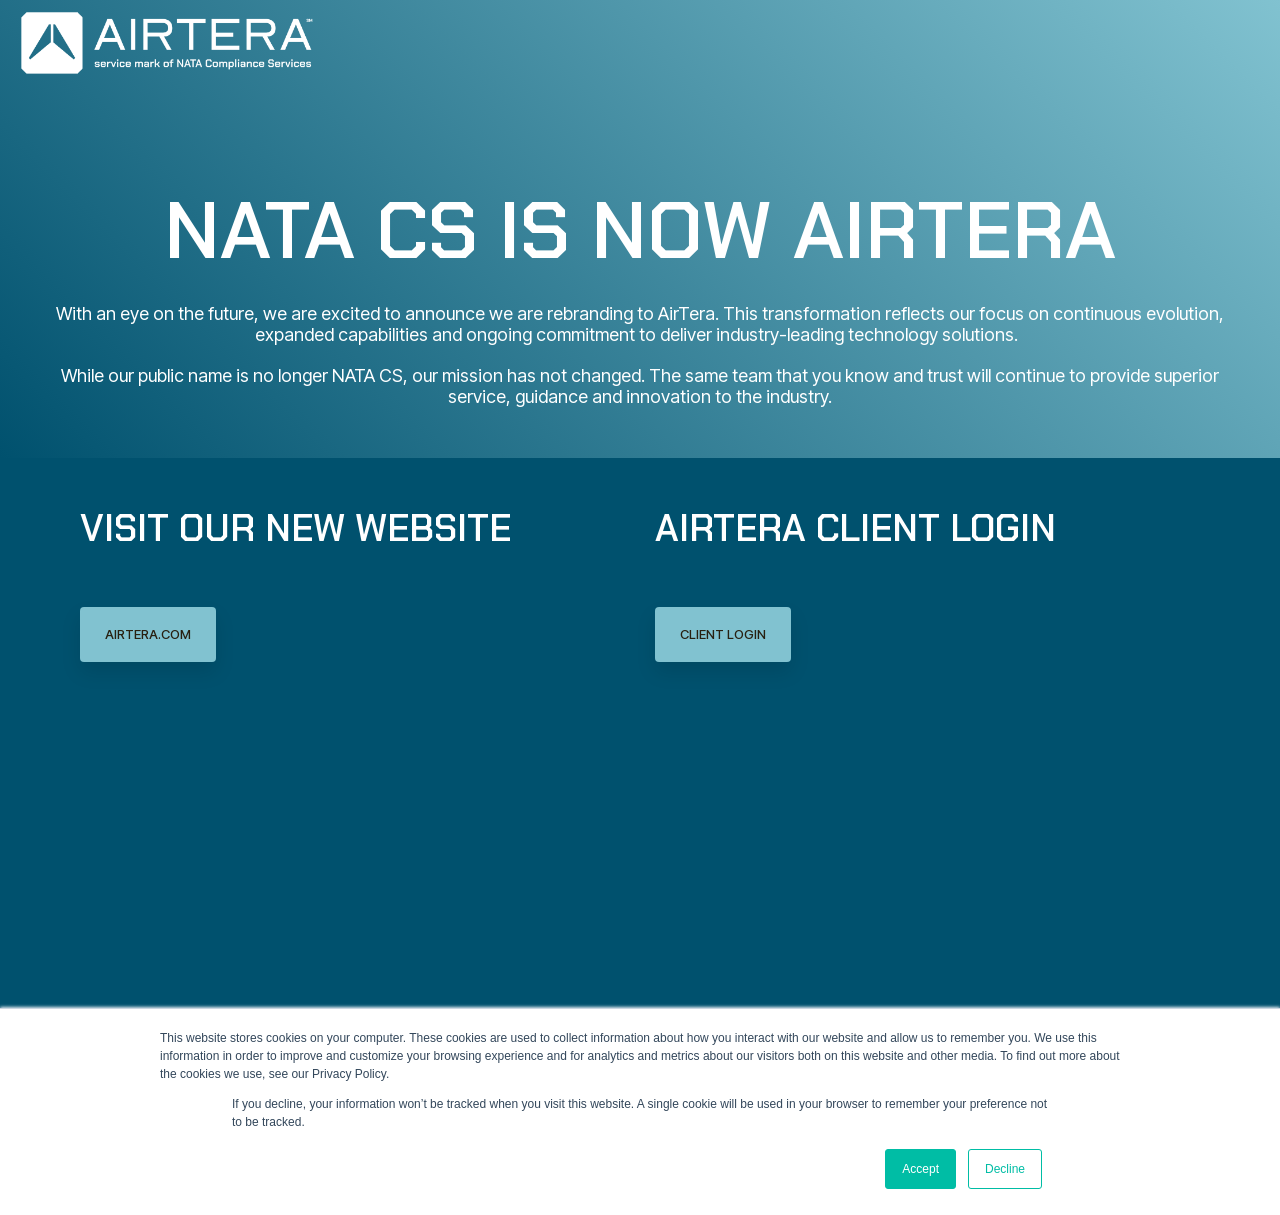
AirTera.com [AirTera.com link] (148, 634)
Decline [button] (1005, 1169)
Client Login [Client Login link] (723, 634)
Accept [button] (920, 1169)
